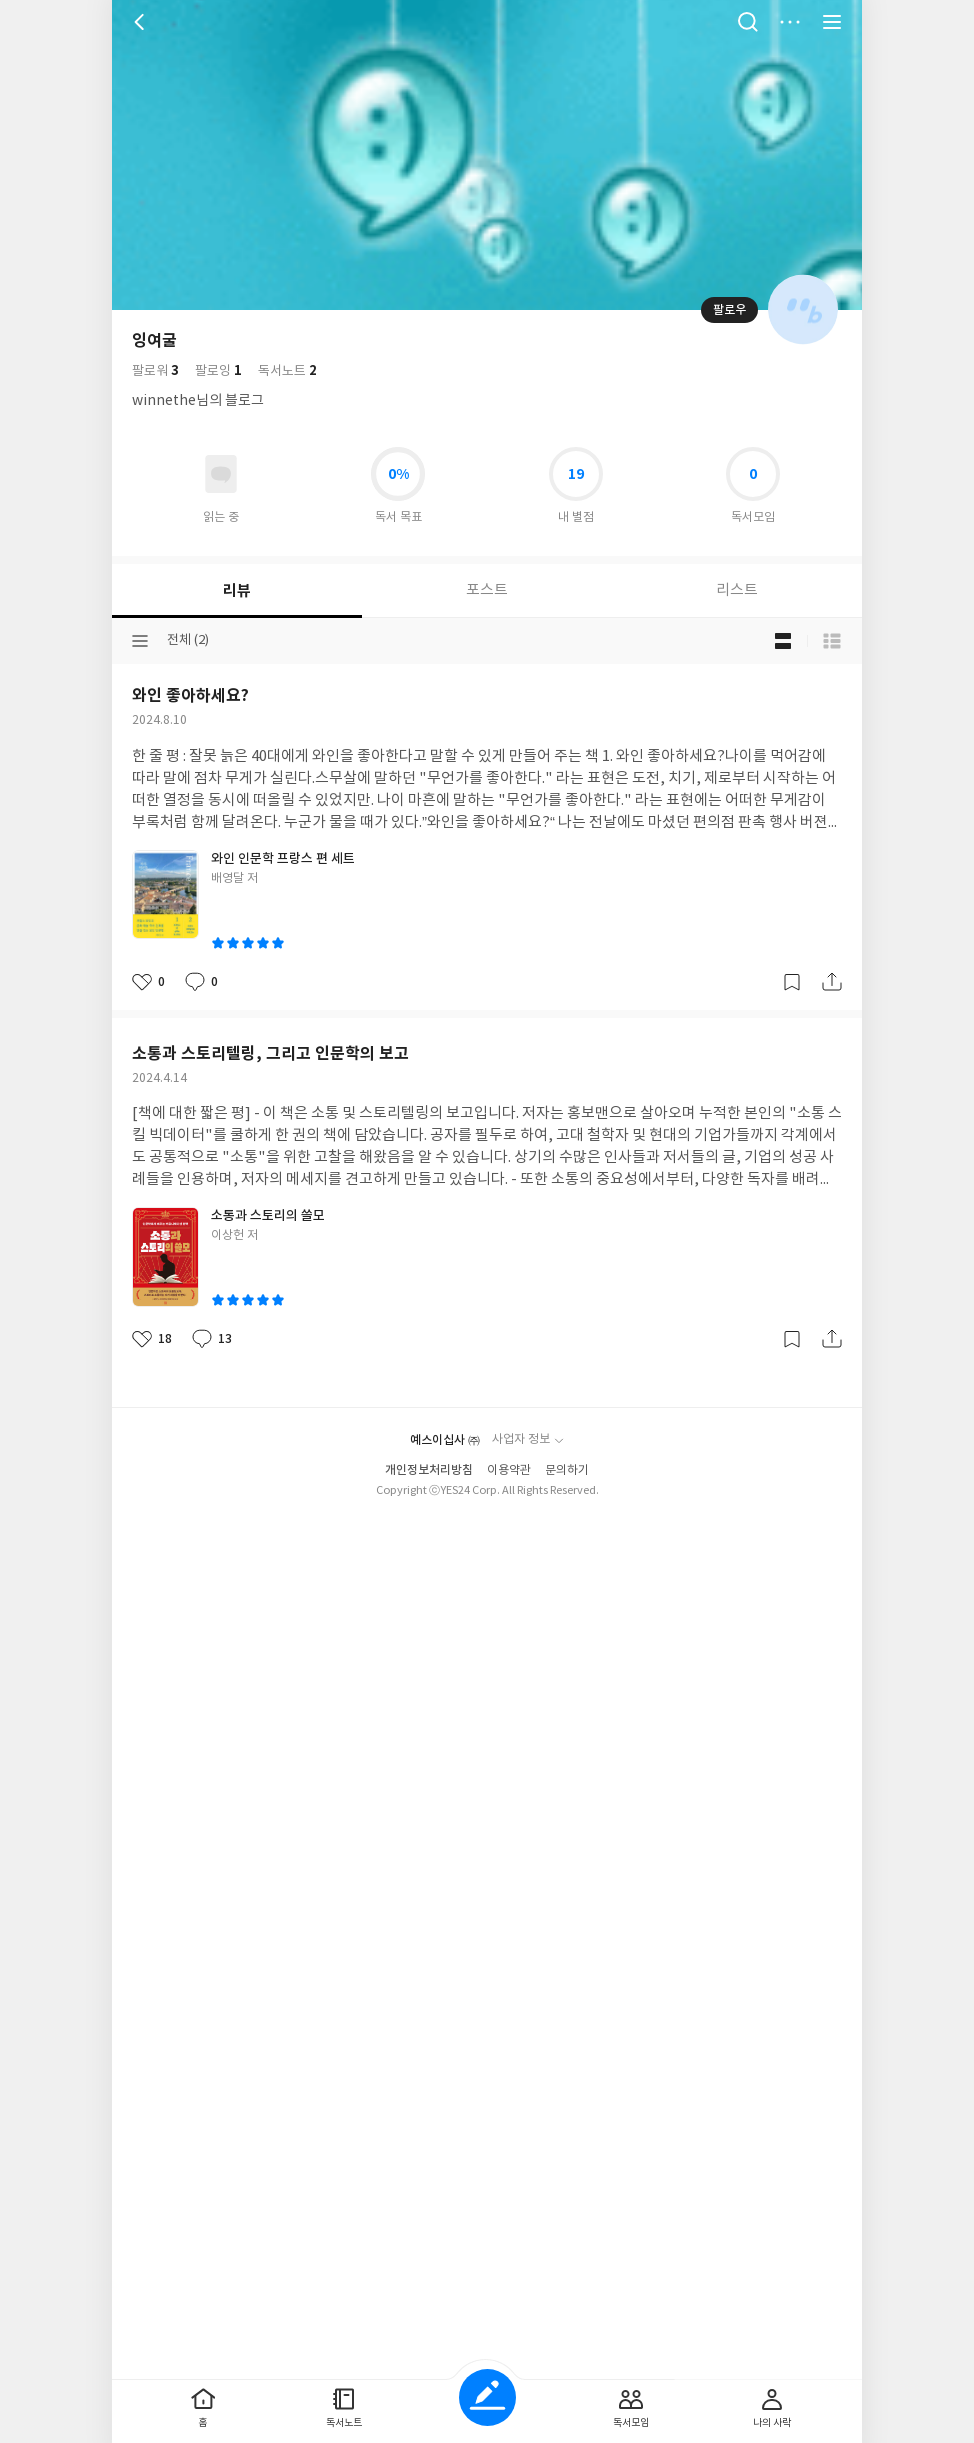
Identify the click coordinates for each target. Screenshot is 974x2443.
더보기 (790, 22)
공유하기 (832, 982)
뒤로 (142, 22)
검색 (748, 22)
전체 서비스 (832, 22)
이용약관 (509, 1470)
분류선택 (140, 641)
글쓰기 (487, 2397)
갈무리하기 (792, 982)
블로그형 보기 (783, 641)
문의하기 (567, 1470)
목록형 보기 (832, 641)
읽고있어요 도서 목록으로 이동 (221, 474)
